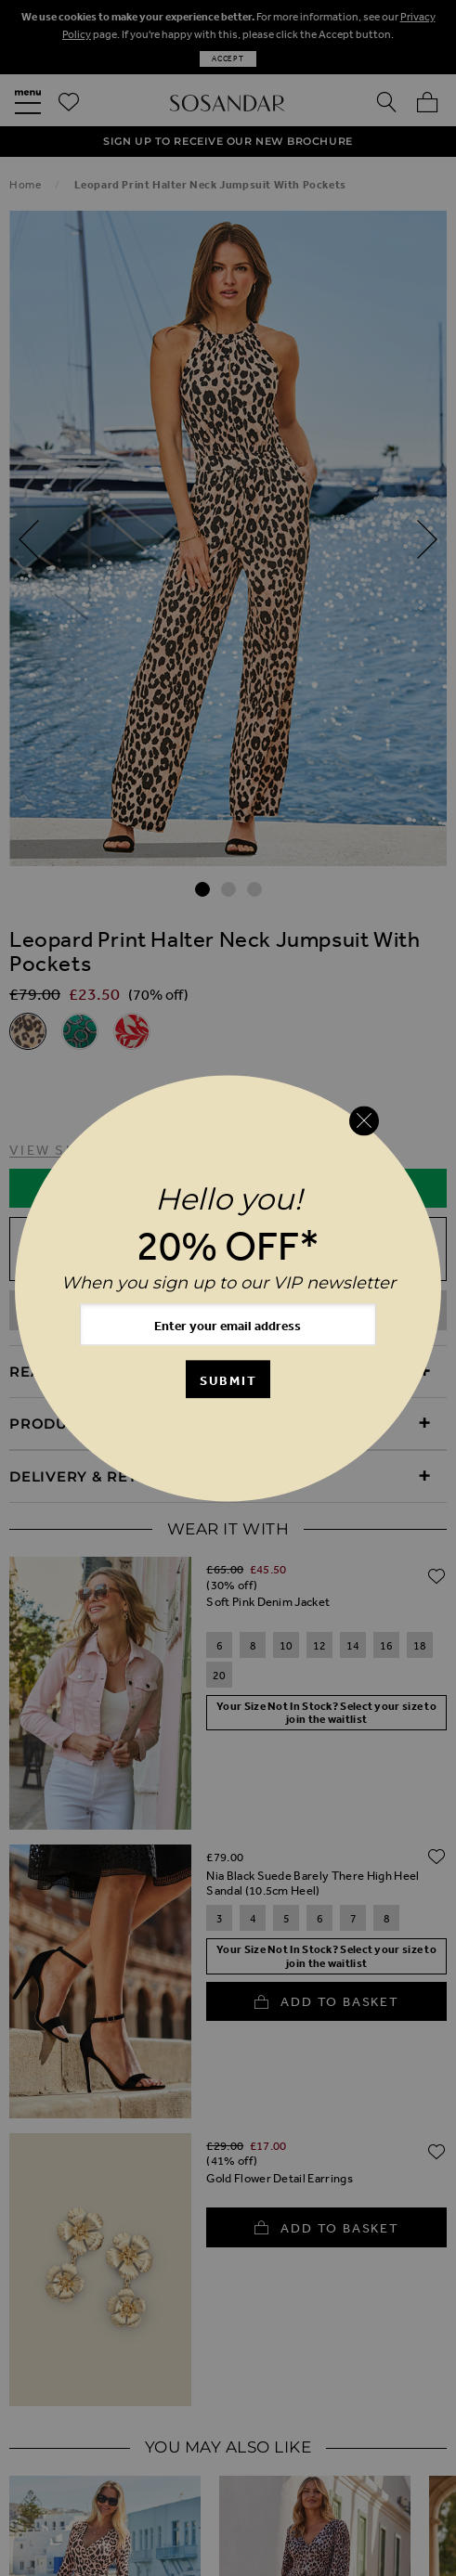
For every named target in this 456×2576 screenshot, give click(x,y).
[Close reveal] (364, 1120)
